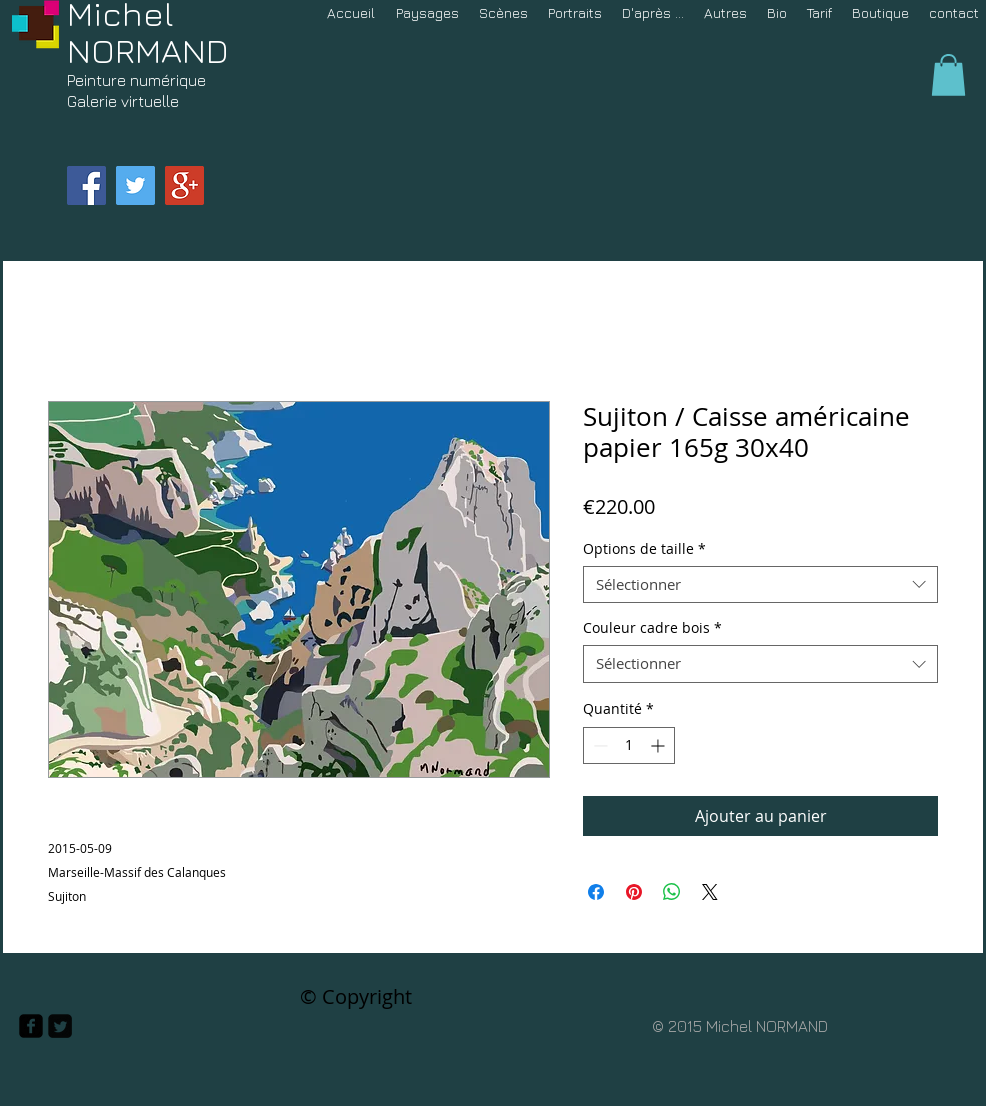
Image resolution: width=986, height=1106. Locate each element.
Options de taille (644, 549)
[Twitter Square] (60, 1026)
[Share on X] (710, 892)
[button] (948, 75)
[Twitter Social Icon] (135, 185)
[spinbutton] (629, 745)
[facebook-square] (31, 1026)
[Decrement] (598, 745)
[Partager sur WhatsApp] (672, 892)
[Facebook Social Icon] (86, 185)
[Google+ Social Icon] (184, 185)
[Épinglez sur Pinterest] (634, 892)
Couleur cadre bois (652, 628)
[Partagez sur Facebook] (596, 892)
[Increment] (659, 745)
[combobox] (760, 585)
